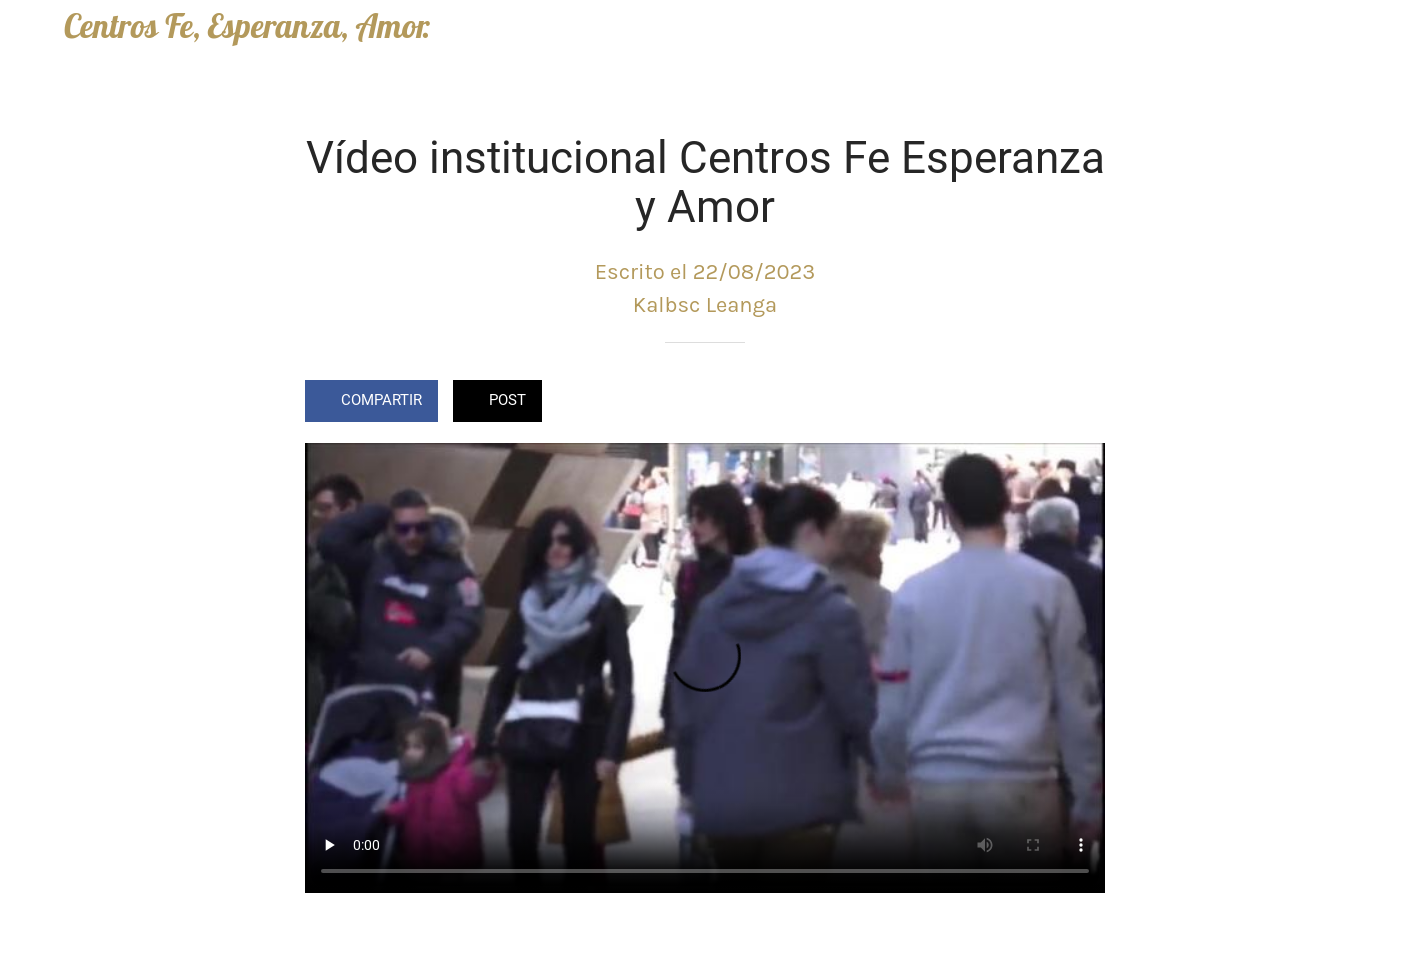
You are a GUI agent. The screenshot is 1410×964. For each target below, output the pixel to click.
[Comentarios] (1081, 403)
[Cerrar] (32, 32)
